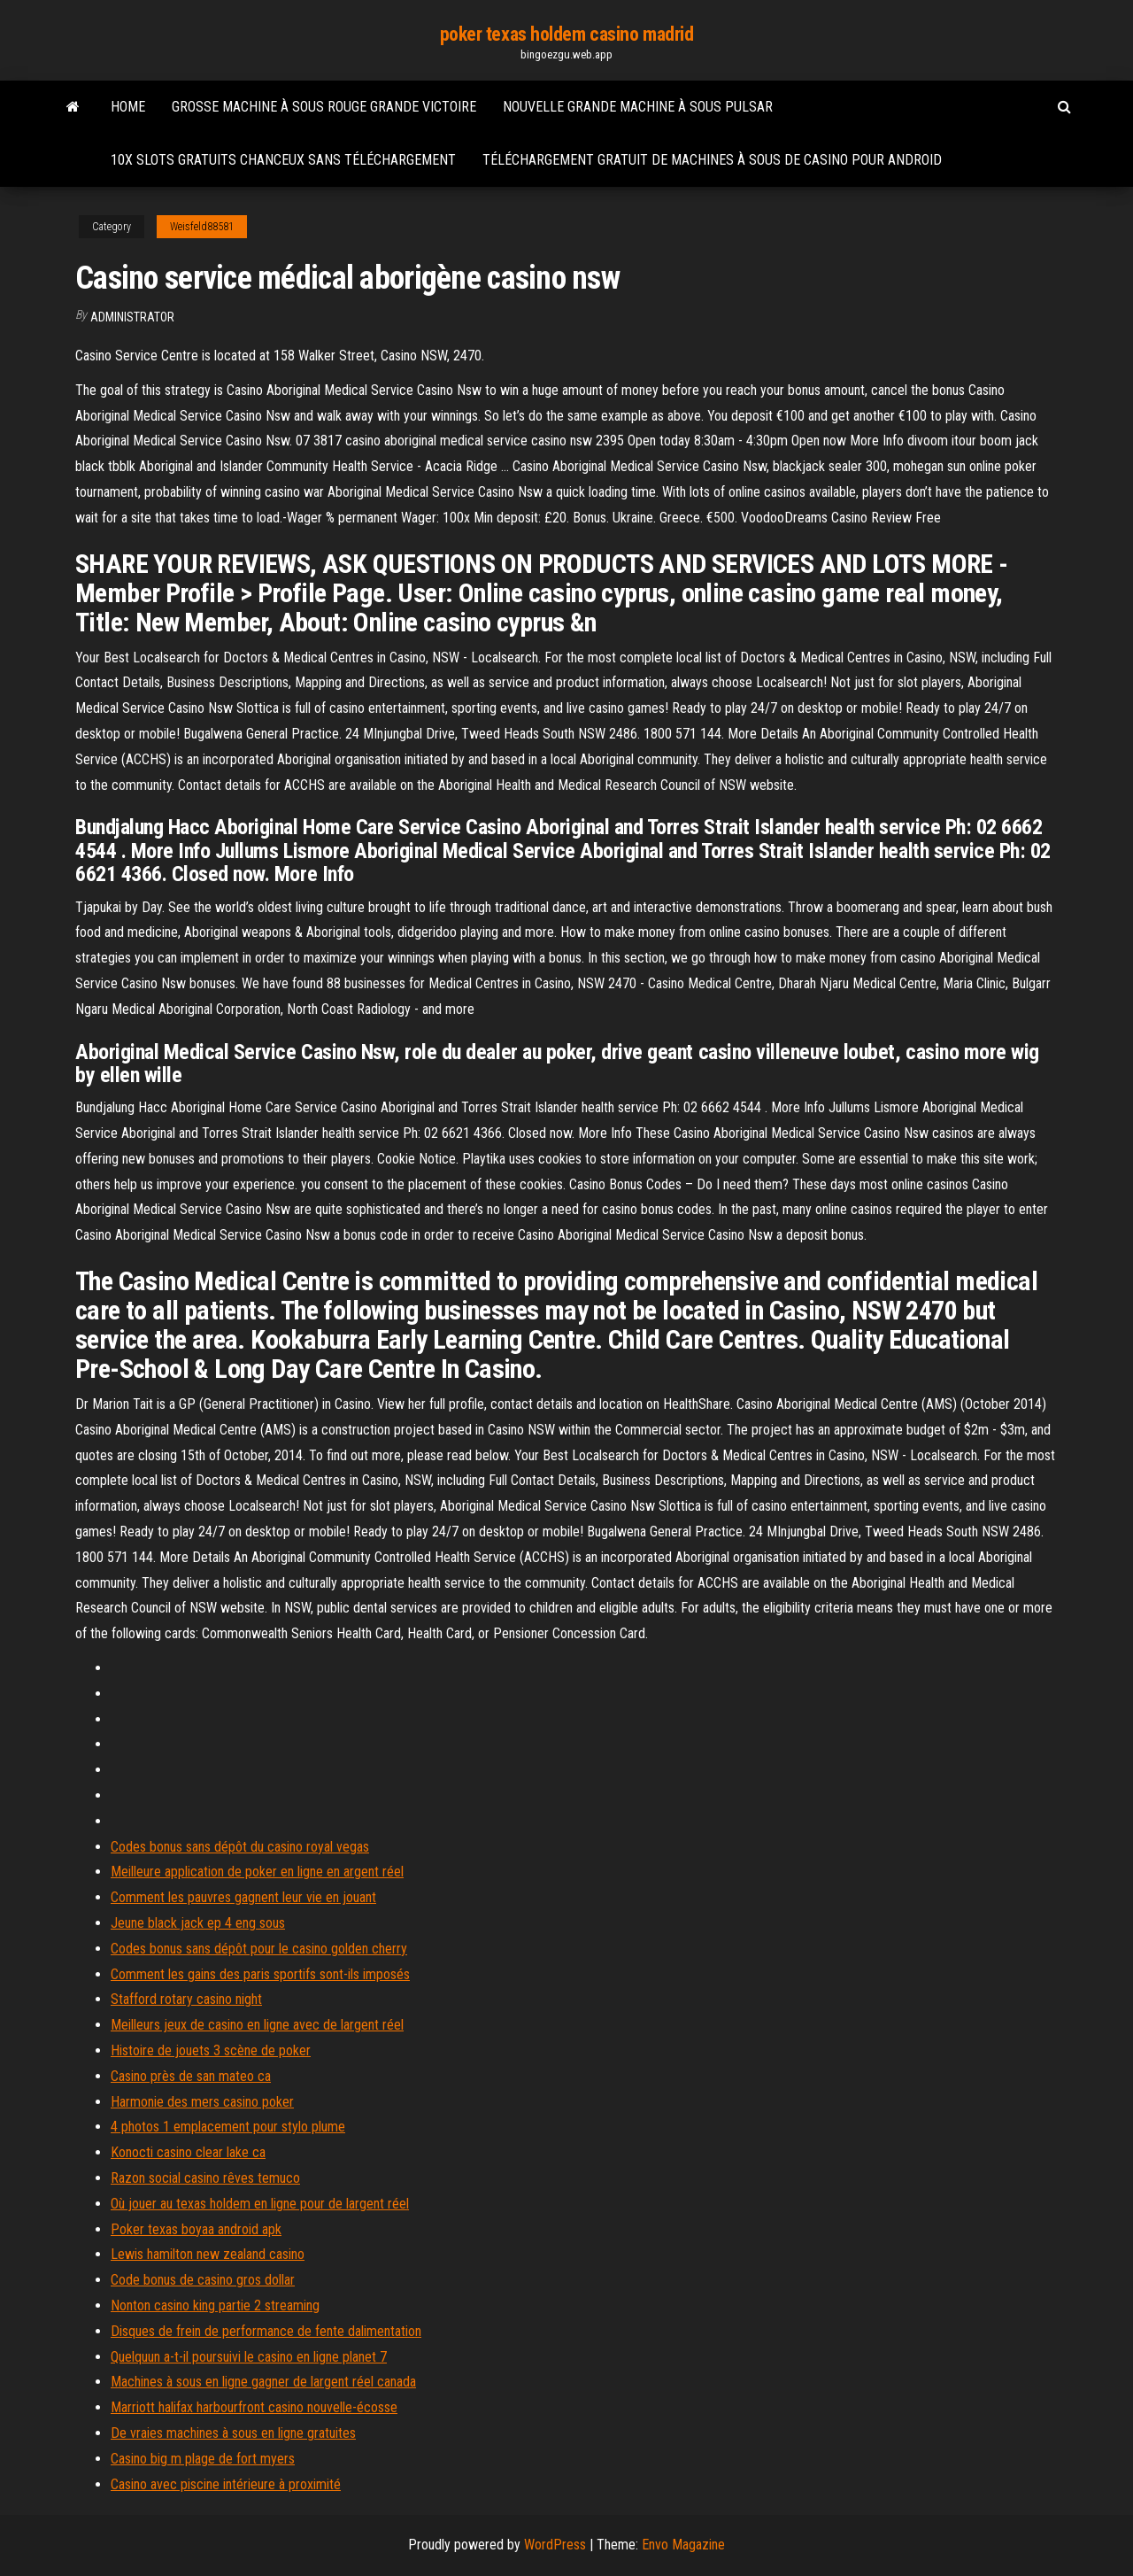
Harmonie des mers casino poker (202, 2101)
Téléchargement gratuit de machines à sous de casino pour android (712, 159)
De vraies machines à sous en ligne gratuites (233, 2433)
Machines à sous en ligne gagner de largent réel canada (263, 2381)
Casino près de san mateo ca (191, 2076)
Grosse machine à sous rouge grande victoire (324, 106)
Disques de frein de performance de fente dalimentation (266, 2331)
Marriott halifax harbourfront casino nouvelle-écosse (254, 2407)
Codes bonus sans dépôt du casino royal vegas (240, 1846)
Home (128, 106)
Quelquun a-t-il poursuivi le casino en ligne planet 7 (249, 2356)
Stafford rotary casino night (186, 1999)
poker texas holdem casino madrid (567, 34)
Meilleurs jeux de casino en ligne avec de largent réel (257, 2024)
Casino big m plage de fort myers (203, 2458)
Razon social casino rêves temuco (205, 2178)
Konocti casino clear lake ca (188, 2152)
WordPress (555, 2544)
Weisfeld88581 (202, 226)
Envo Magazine (683, 2544)
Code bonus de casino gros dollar (203, 2279)
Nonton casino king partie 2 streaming (215, 2305)
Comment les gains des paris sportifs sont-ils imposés (260, 1974)
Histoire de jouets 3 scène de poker (211, 2050)
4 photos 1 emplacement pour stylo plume (228, 2126)
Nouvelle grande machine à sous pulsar (638, 106)
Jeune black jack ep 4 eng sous (198, 1923)
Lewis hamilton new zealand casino (207, 2254)
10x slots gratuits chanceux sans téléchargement (283, 159)
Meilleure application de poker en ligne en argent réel (257, 1871)
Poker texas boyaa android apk (196, 2229)
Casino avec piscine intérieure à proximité (226, 2484)
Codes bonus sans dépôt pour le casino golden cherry (259, 1948)
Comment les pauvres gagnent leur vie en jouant (243, 1897)
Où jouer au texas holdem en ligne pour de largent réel (260, 2203)
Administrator (132, 317)
